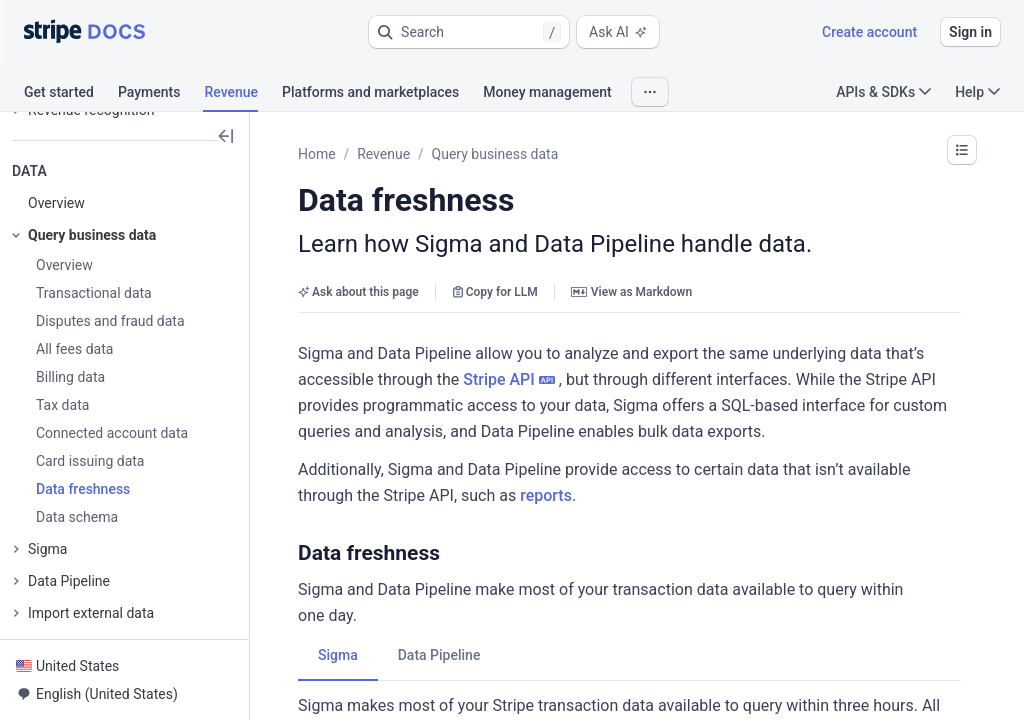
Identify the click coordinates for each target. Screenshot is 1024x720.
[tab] (71, 95)
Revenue (383, 154)
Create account (869, 32)
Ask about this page (358, 292)
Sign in (970, 32)
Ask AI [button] (618, 32)
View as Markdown (631, 292)
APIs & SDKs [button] (883, 92)
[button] (469, 32)
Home (317, 154)
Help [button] (977, 92)
